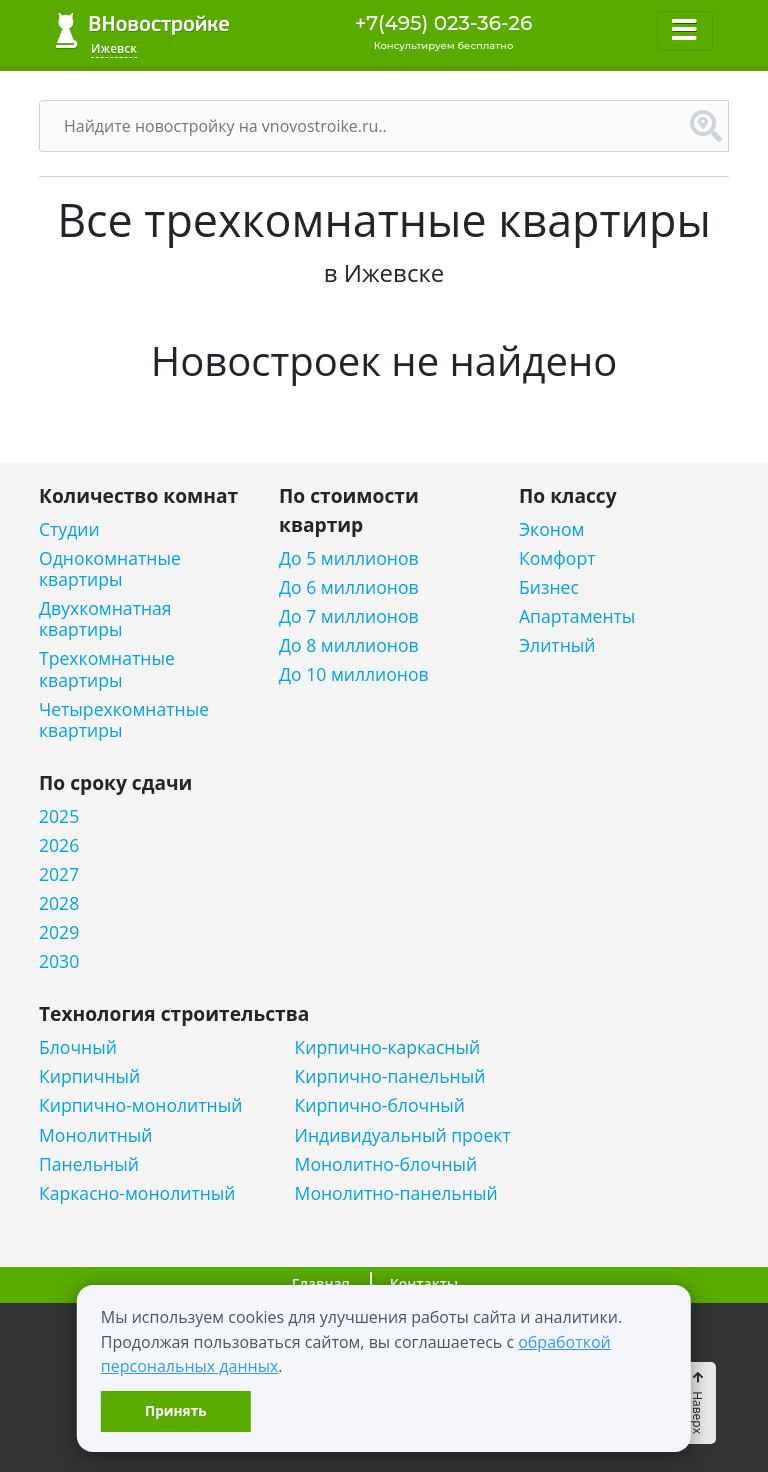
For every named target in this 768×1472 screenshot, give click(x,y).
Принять (175, 1410)
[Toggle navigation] (685, 31)
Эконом (551, 529)
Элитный (557, 645)
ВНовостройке (142, 30)
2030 (59, 961)
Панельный (89, 1164)
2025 (59, 816)
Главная (321, 1283)
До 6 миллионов (349, 587)
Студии (69, 529)
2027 (59, 874)
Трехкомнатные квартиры (107, 669)
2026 (59, 845)
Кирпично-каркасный (388, 1047)
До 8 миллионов (349, 645)
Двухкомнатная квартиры (105, 619)
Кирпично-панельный (390, 1076)
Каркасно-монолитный (137, 1193)
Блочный (78, 1047)
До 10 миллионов (354, 674)
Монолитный (96, 1135)
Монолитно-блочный (386, 1164)
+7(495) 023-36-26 (444, 23)
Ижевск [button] (114, 48)
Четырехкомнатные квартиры (124, 720)
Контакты (424, 1283)
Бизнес (549, 587)
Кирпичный (89, 1076)
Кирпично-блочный (380, 1105)
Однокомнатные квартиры (110, 569)
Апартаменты (577, 616)
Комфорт (557, 558)
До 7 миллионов (349, 616)
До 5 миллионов (349, 558)
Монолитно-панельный (396, 1193)
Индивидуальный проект (403, 1135)
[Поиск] (362, 126)
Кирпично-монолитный (140, 1105)
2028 (59, 903)
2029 (59, 932)
